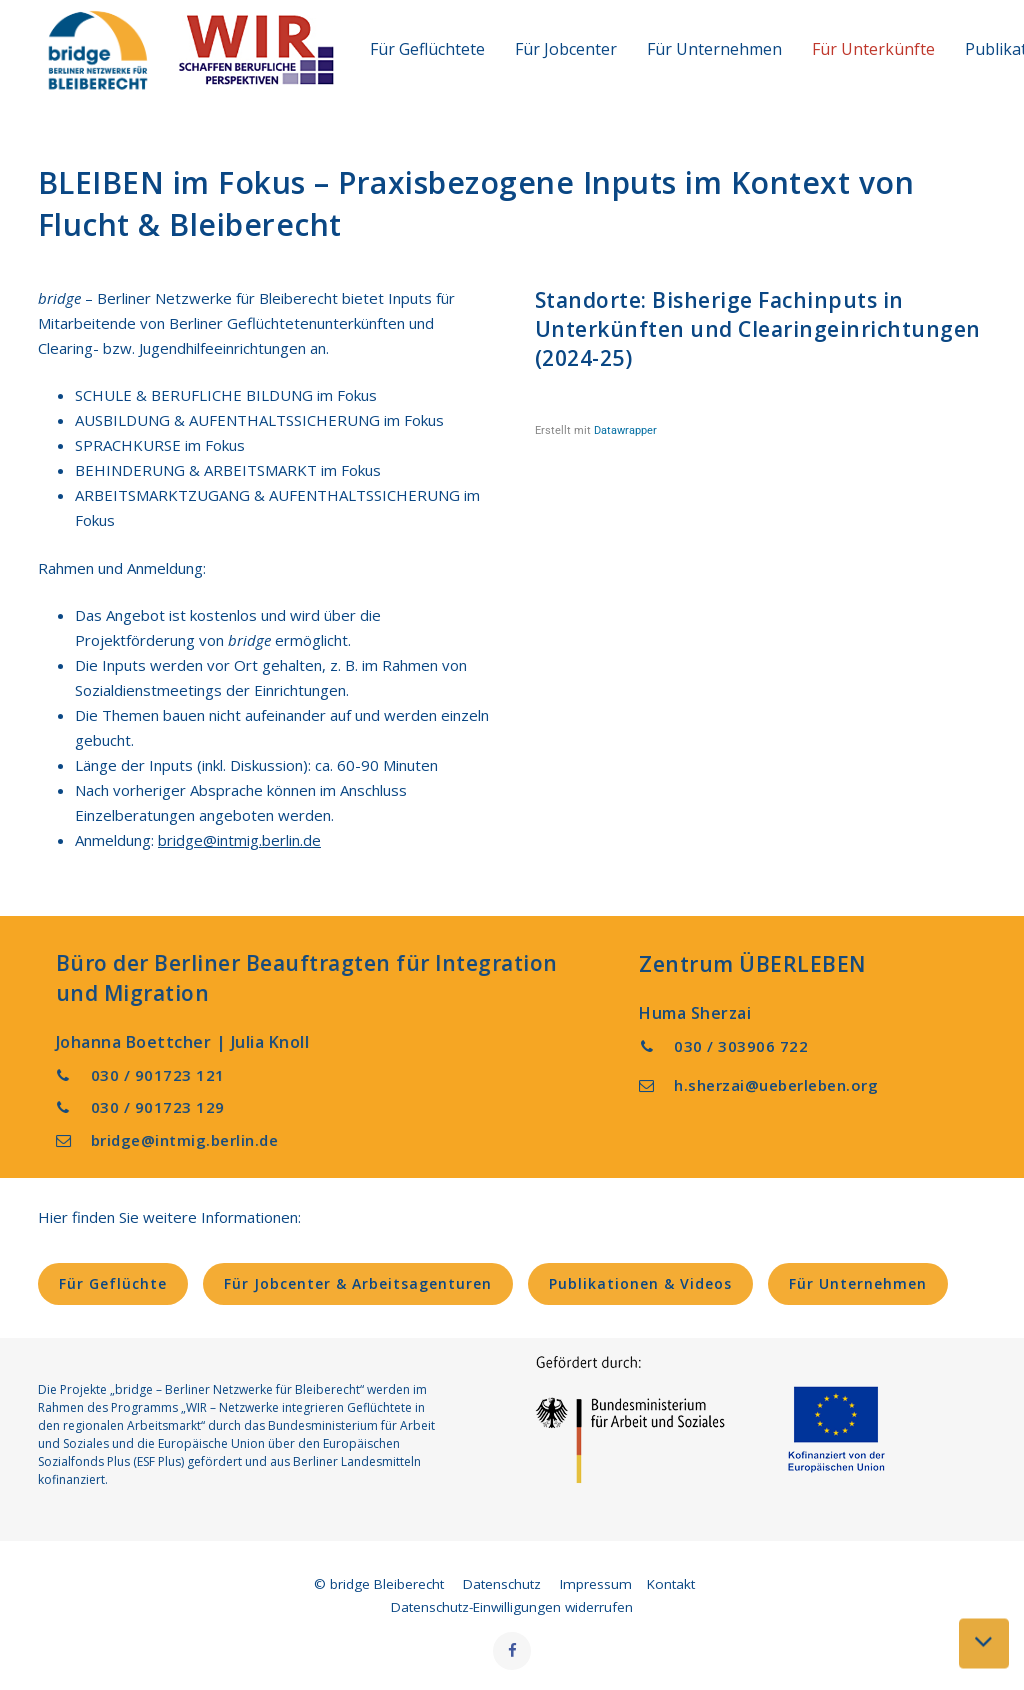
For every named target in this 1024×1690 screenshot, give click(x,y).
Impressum (596, 1584)
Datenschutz (502, 1584)
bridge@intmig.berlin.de (239, 840)
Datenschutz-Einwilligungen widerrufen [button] (512, 1607)
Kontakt (671, 1584)
